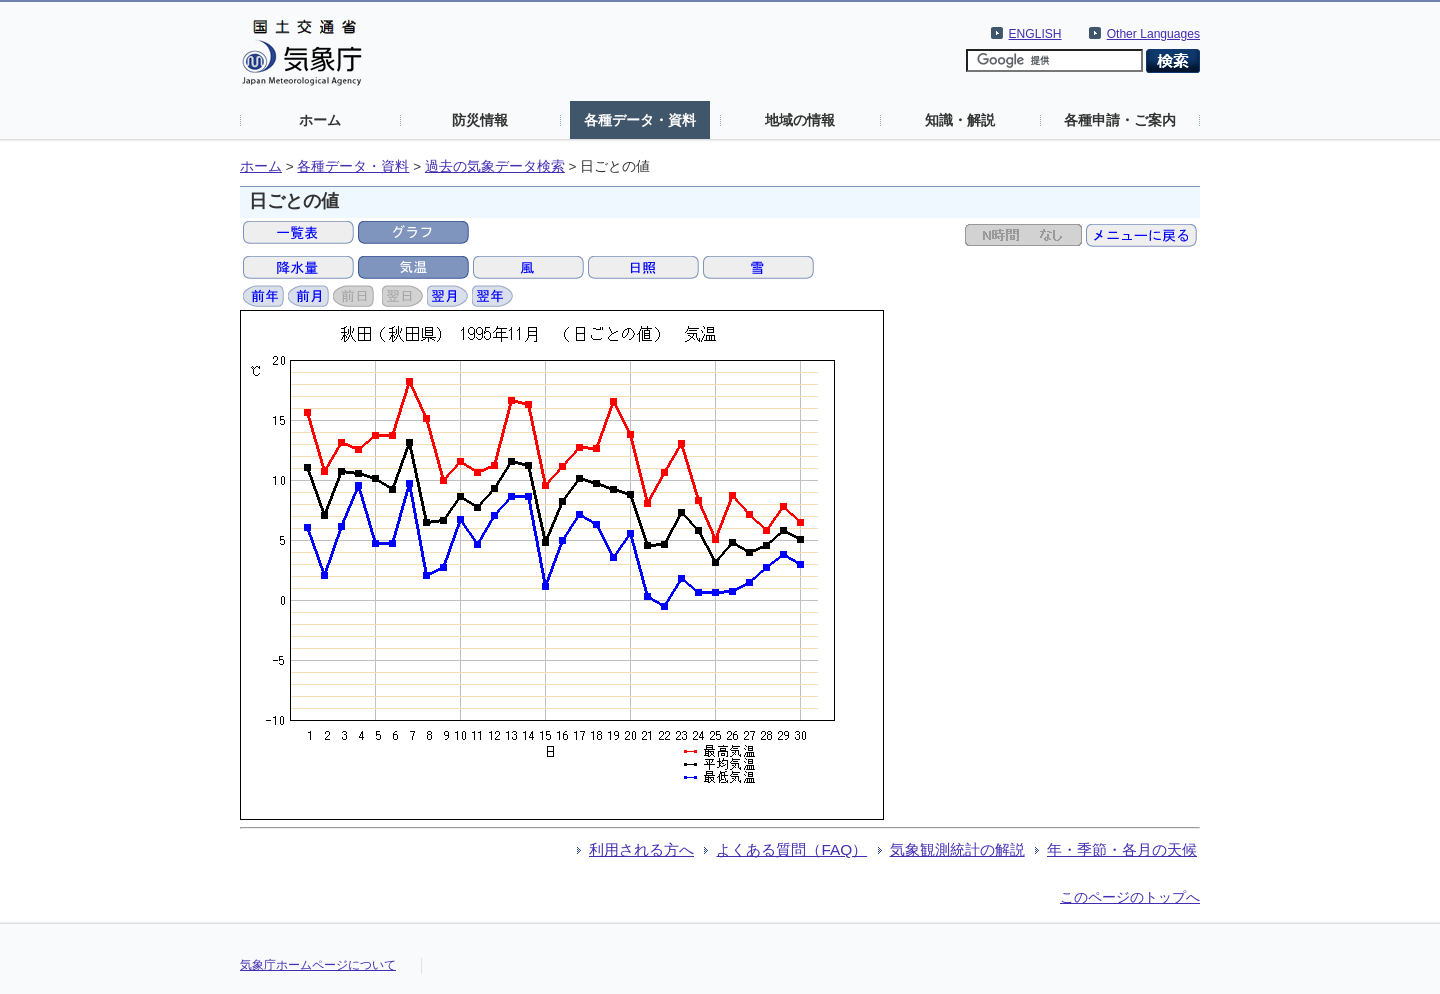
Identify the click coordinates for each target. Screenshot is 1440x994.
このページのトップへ (1130, 897)
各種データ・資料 (640, 120)
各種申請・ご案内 (1120, 120)
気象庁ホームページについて (318, 965)
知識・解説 (960, 120)
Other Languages (1153, 34)
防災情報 (480, 120)
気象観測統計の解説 (957, 849)
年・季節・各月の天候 (1122, 849)
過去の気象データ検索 (495, 166)
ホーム (320, 120)
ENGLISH (1035, 34)
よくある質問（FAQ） (791, 849)
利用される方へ (641, 849)
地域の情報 (800, 120)
